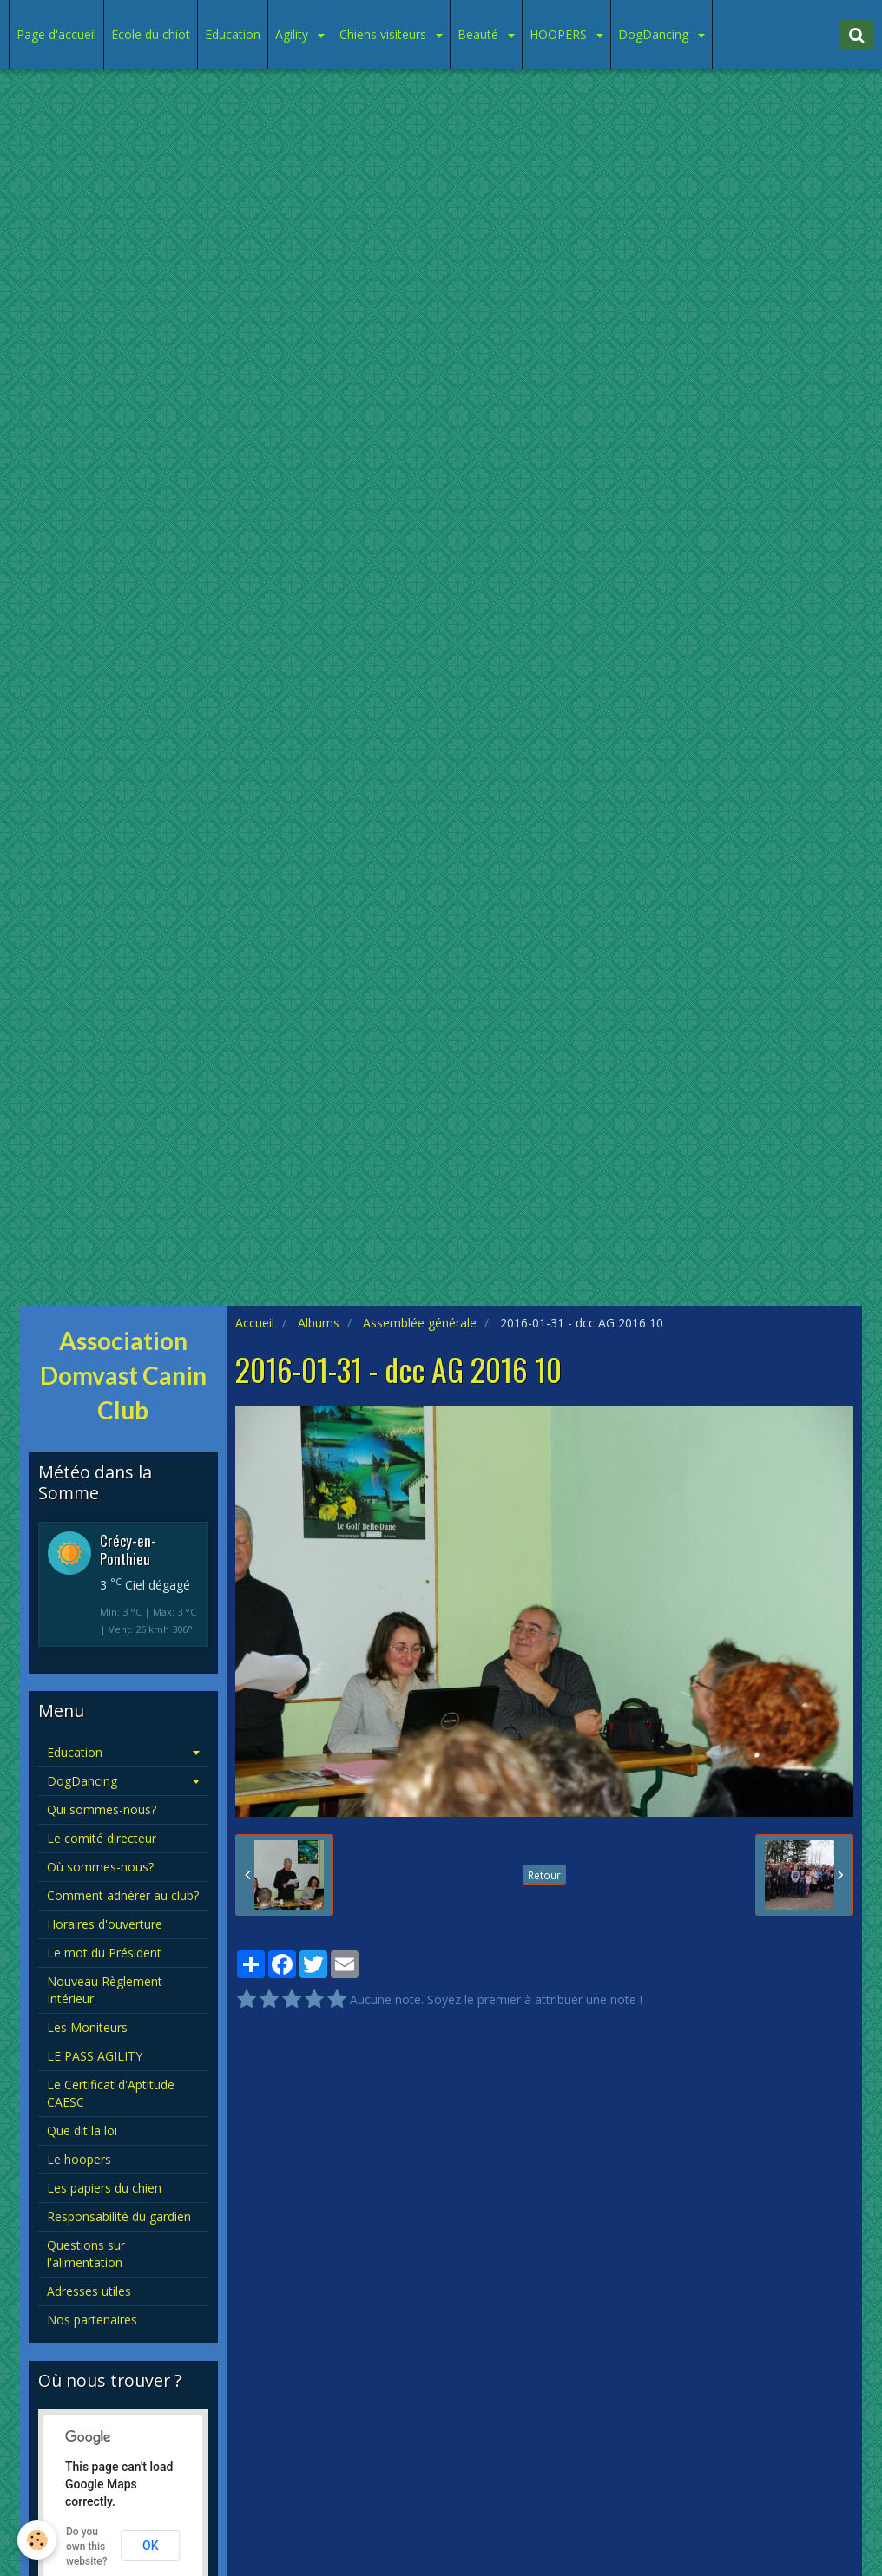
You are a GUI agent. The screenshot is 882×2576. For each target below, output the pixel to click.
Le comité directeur (101, 1838)
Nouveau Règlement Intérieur (104, 1990)
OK (150, 2546)
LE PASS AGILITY (94, 2056)
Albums (318, 1322)
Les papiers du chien (104, 2187)
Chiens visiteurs (384, 34)
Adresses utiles (89, 2291)
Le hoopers (79, 2159)
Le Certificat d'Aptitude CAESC (110, 2093)
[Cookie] (36, 2540)
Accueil (254, 1322)
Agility (293, 34)
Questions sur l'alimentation (86, 2254)
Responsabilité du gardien (119, 2216)
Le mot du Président (104, 1952)
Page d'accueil (56, 34)
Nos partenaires (92, 2319)
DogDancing (655, 34)
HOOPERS (560, 34)
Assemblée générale (420, 1322)
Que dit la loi (82, 2130)
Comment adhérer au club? (123, 1895)
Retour (544, 1875)
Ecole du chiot (150, 34)
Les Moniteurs (87, 2027)
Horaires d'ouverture (104, 1924)
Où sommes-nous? (100, 1866)
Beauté (479, 34)
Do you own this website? (87, 2546)
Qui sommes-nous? (101, 1809)
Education (232, 34)
